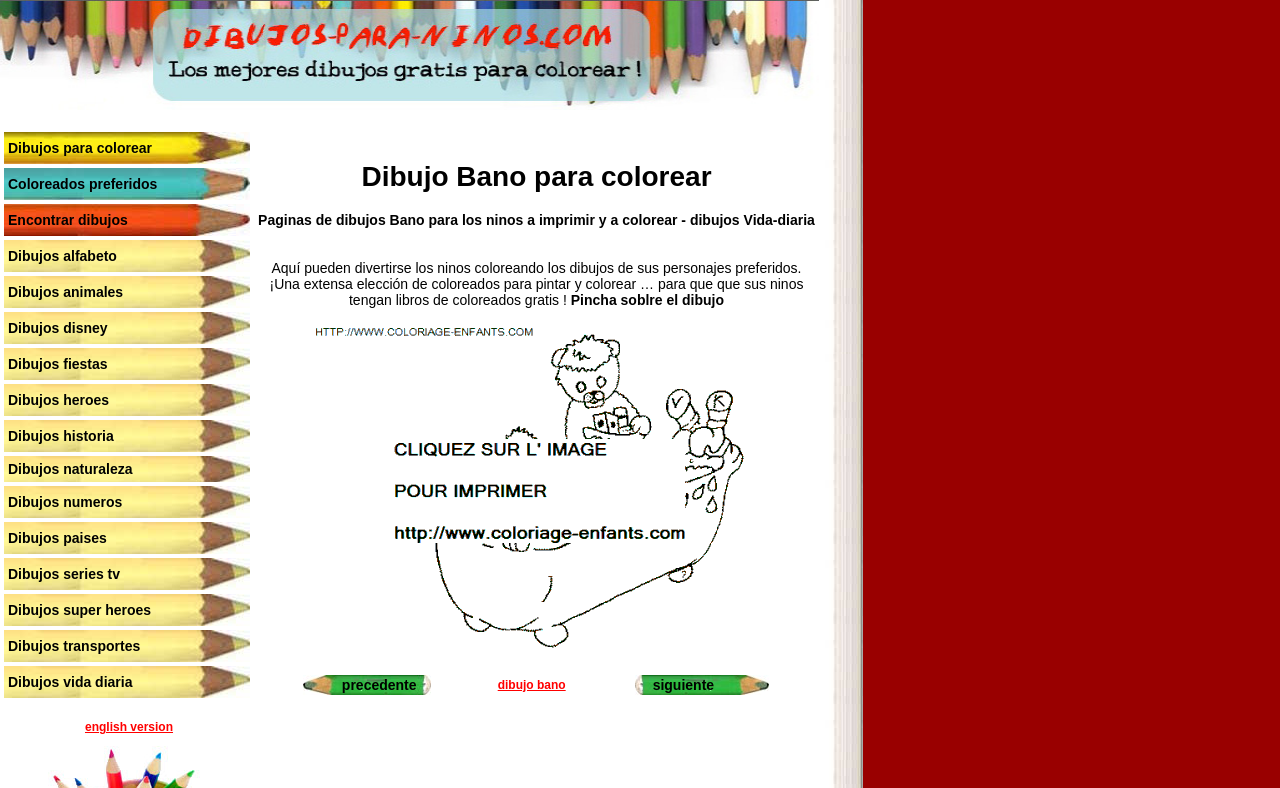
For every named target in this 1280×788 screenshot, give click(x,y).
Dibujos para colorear (80, 148)
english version (129, 727)
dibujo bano (532, 685)
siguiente (683, 685)
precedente (379, 685)
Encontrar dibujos (68, 220)
